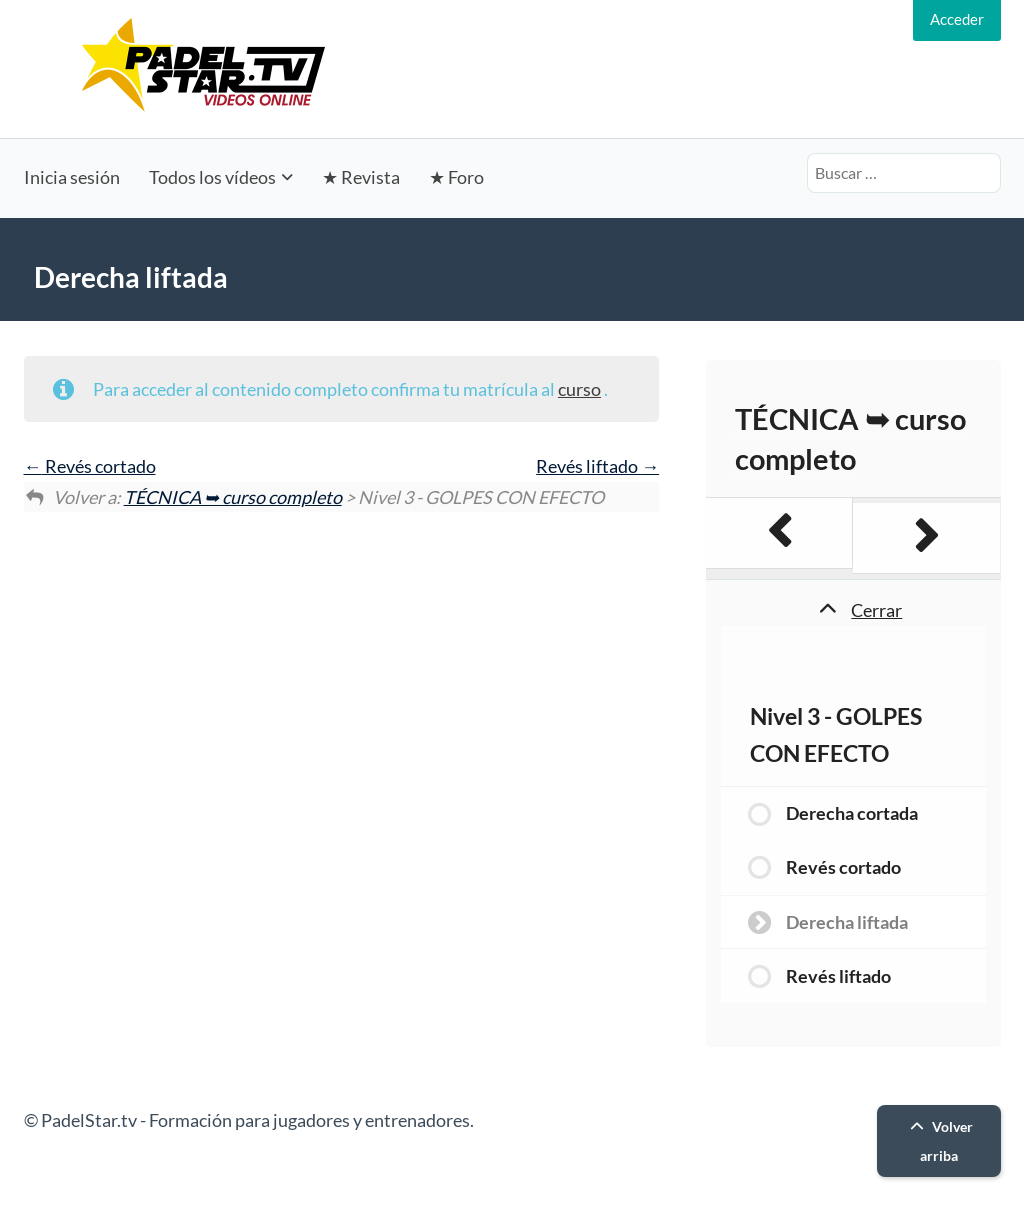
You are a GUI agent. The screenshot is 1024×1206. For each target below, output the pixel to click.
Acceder (957, 19)
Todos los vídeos (212, 177)
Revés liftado (597, 466)
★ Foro (456, 177)
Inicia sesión (72, 177)
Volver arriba (939, 1141)
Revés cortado (90, 466)
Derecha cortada (852, 813)
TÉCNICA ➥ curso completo (233, 497)
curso (579, 389)
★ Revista (361, 177)
